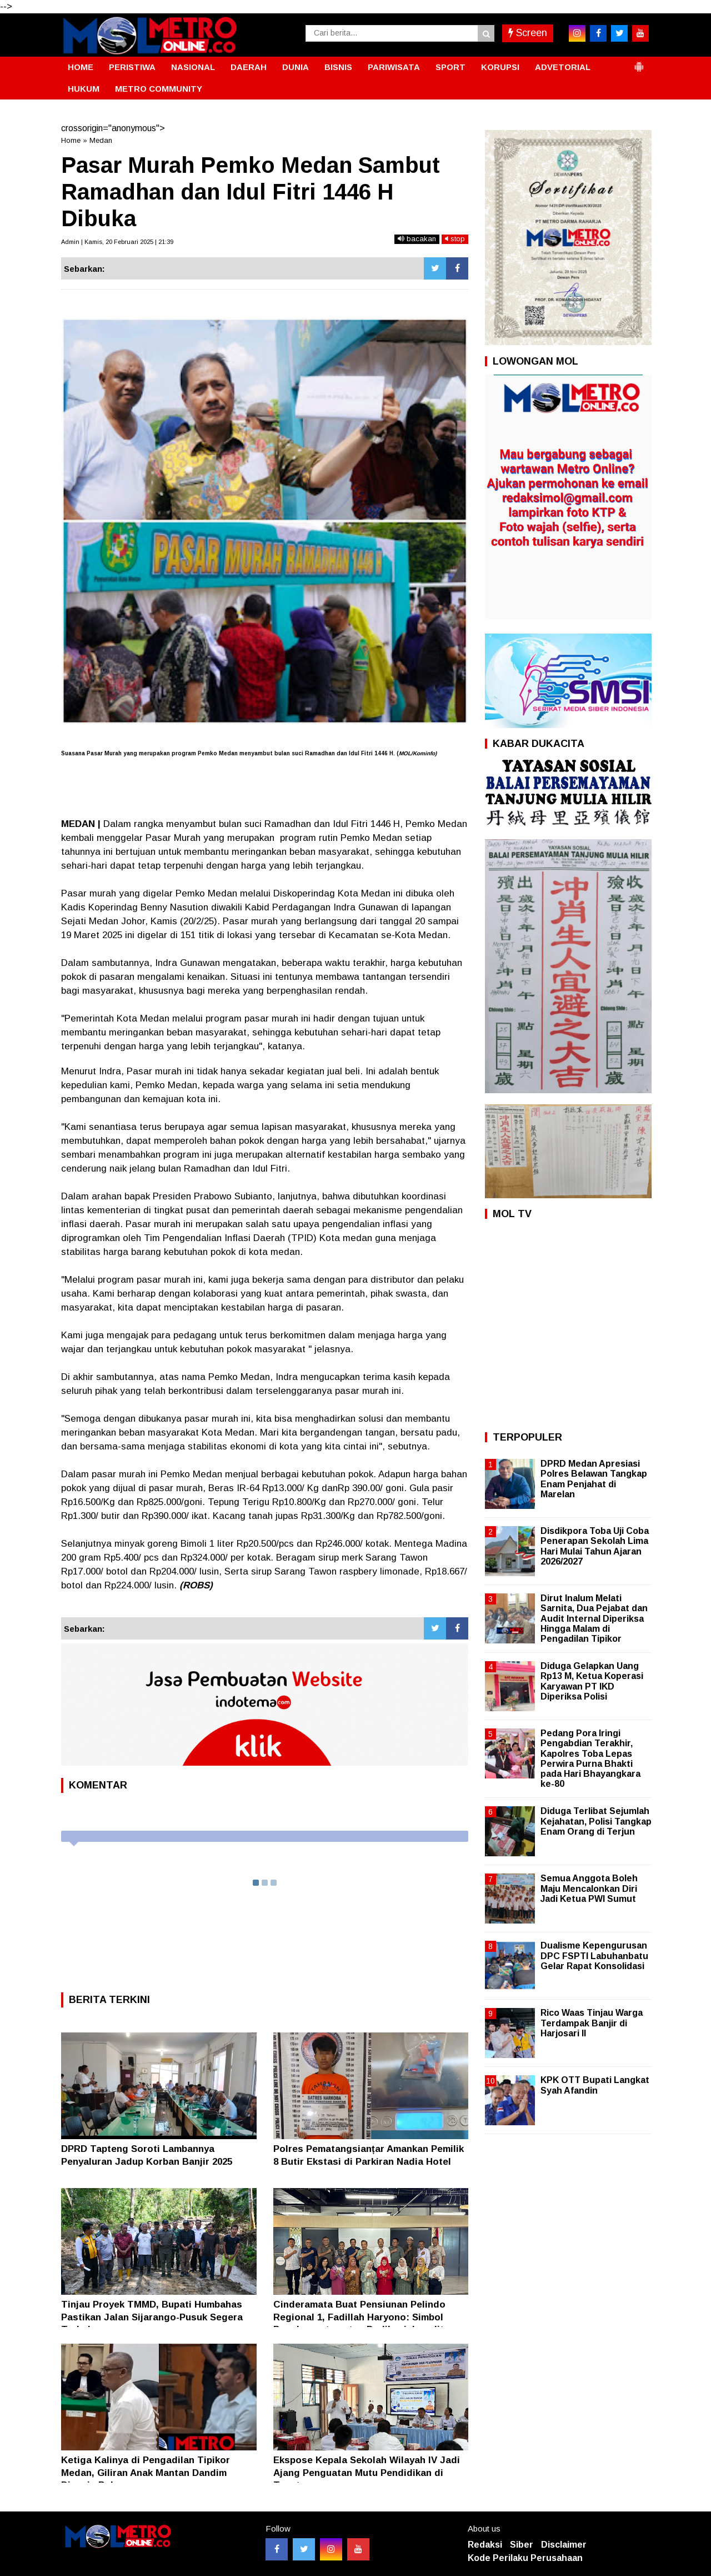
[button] (638, 62)
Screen (527, 32)
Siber (521, 2544)
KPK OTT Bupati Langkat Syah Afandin (594, 2085)
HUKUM (83, 88)
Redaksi (485, 2544)
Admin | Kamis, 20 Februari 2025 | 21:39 (117, 241)
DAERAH (249, 67)
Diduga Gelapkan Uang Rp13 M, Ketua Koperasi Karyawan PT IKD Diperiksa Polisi (591, 1681)
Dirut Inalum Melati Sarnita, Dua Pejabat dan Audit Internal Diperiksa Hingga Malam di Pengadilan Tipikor (594, 1618)
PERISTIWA (132, 67)
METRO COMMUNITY (158, 88)
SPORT (450, 67)
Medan (100, 140)
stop (455, 239)
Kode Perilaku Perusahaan (525, 2558)
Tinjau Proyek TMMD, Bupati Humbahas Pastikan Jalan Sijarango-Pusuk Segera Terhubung (152, 2316)
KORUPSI (500, 67)
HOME (80, 67)
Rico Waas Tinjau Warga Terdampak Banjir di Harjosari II (591, 2022)
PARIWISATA (394, 67)
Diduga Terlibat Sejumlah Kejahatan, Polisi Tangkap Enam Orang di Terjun (596, 1821)
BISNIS (338, 67)
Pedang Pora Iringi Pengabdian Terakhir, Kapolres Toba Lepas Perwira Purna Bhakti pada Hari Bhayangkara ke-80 (590, 1758)
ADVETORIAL (562, 67)
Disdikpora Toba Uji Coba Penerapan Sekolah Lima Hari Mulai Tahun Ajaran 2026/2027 (594, 1546)
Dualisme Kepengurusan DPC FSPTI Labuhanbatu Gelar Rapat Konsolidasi (594, 1955)
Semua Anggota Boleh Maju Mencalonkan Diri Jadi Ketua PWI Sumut (589, 1888)
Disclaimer (564, 2544)
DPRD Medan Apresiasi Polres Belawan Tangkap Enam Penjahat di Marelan (593, 1479)
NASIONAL (193, 67)
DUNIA (295, 67)
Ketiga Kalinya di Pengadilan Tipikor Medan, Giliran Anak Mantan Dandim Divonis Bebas (145, 2472)
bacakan (417, 239)
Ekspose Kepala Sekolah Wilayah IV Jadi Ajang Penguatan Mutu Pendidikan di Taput (366, 2472)
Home (71, 140)
